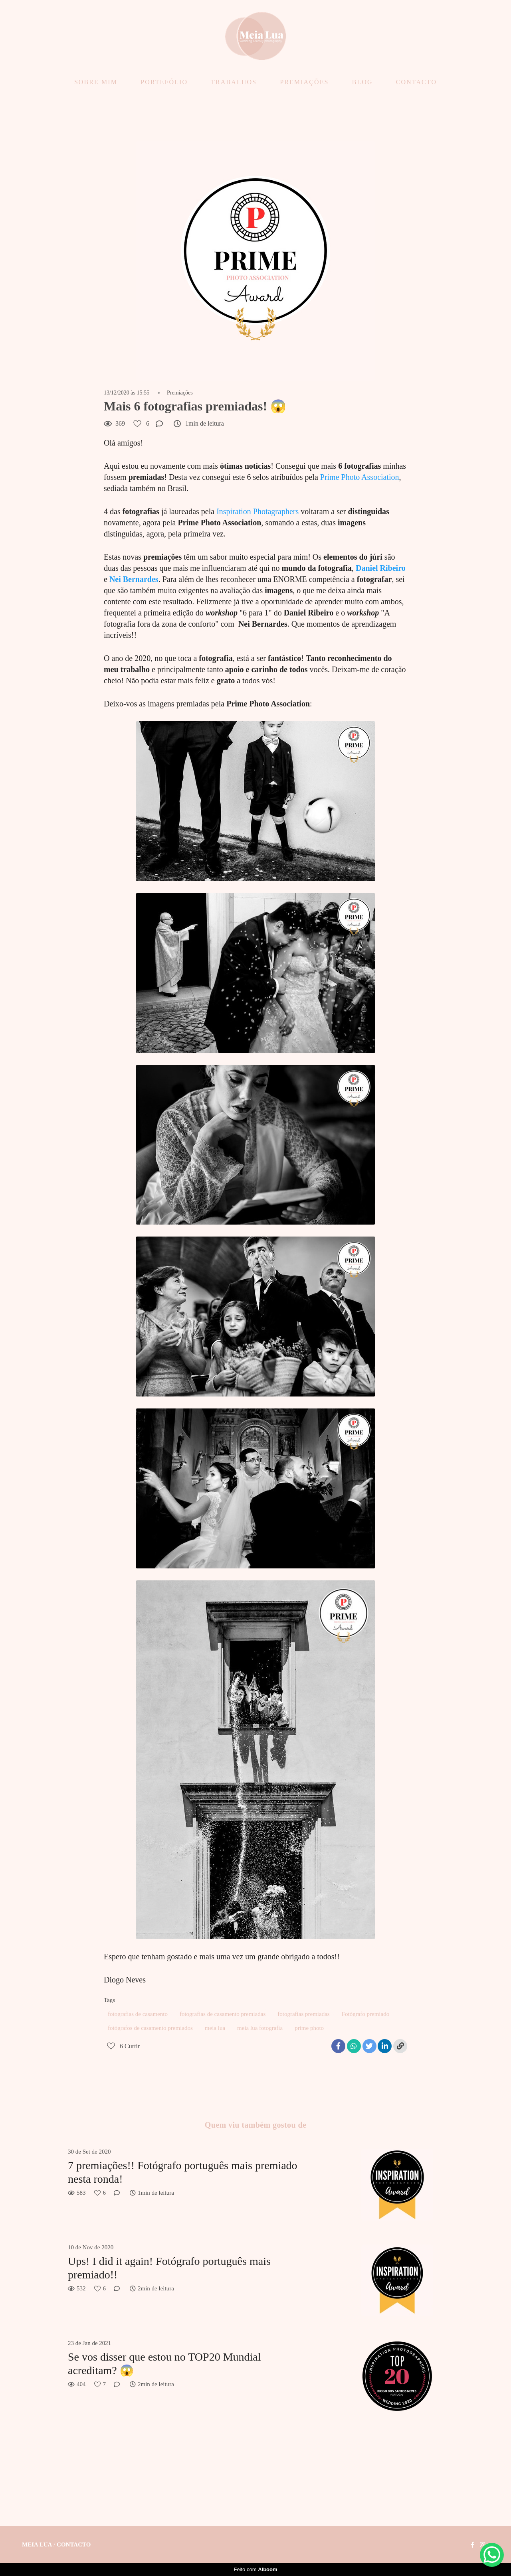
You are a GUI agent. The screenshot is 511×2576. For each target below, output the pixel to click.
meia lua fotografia (260, 2028)
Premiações (180, 393)
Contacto (74, 2545)
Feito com (255, 2569)
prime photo (309, 2028)
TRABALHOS (234, 82)
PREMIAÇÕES (304, 82)
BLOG (362, 82)
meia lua (215, 2028)
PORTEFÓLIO (164, 82)
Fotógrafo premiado (366, 2014)
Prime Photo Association (359, 477)
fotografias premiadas (303, 2014)
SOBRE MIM (95, 82)
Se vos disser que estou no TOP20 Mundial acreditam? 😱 (164, 2364)
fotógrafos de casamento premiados (150, 2028)
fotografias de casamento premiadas (222, 2014)
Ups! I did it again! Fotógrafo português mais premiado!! (169, 2268)
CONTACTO (416, 82)
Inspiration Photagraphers (257, 511)
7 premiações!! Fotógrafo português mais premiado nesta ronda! (182, 2172)
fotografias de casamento (138, 2014)
